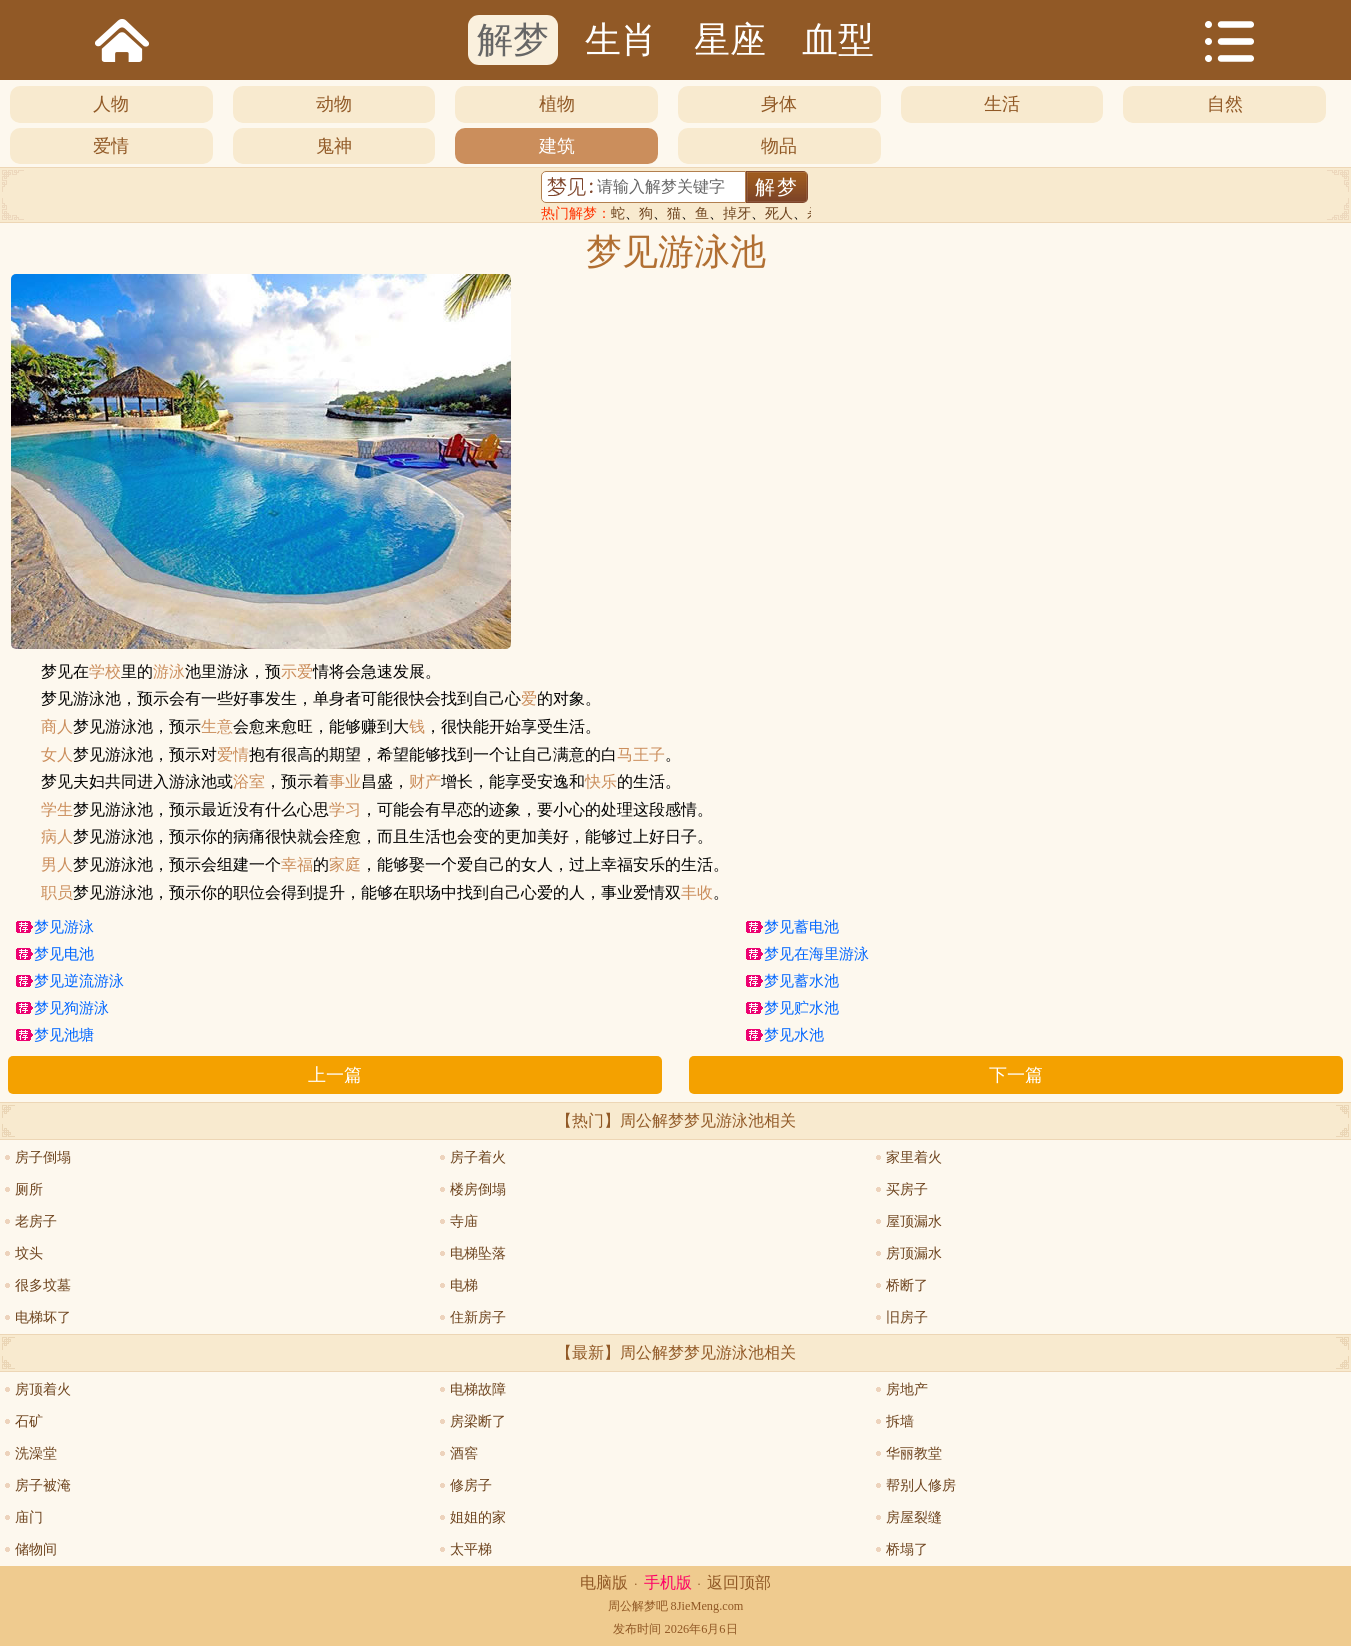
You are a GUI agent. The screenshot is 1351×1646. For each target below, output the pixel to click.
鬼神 (334, 146)
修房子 (471, 1485)
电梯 (464, 1285)
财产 (425, 782)
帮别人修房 (921, 1485)
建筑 (557, 146)
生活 (1002, 104)
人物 (111, 104)
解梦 (513, 40)
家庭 (345, 865)
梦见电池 (64, 954)
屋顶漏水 (914, 1221)
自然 (1225, 104)
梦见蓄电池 (801, 927)
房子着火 (478, 1157)
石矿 (29, 1421)
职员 (57, 893)
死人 (779, 213)
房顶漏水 (914, 1253)
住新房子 (478, 1317)
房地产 (907, 1389)
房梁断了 (478, 1421)
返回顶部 (739, 1582)
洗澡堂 (36, 1453)
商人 (57, 727)
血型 (838, 40)
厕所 (29, 1189)
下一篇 (1016, 1075)
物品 (779, 146)
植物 (557, 104)
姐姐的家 (478, 1517)
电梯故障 (478, 1389)
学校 (105, 672)
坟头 (29, 1253)
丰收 (697, 893)
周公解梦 (632, 1606)
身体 (779, 104)
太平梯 (471, 1549)
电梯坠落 (478, 1253)
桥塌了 (907, 1549)
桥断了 (907, 1285)
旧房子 (907, 1317)
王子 (649, 755)
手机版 (668, 1582)
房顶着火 (43, 1389)
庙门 (29, 1517)
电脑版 (604, 1582)
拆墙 (900, 1421)
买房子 (907, 1189)
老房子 (36, 1221)
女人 (57, 755)
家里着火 (914, 1157)
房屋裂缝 (914, 1517)
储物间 (36, 1549)
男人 (57, 865)
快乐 (601, 782)
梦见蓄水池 (801, 981)
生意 (217, 727)
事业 (345, 782)
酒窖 (464, 1453)
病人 (57, 837)
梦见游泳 (64, 927)
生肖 (621, 40)
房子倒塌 (43, 1157)
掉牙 (737, 213)
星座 (730, 40)
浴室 (249, 782)
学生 (57, 810)
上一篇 (335, 1075)
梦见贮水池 (801, 1008)
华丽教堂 (914, 1453)
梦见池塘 (64, 1035)
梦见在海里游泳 (816, 954)
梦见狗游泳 (71, 1008)
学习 (345, 810)
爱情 (111, 146)
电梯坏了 (43, 1317)
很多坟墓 (43, 1285)
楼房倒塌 (478, 1189)
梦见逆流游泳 (79, 981)
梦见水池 (794, 1035)
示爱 (297, 672)
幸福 (297, 865)
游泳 (169, 672)
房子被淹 (43, 1485)
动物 (334, 104)
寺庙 (464, 1221)
